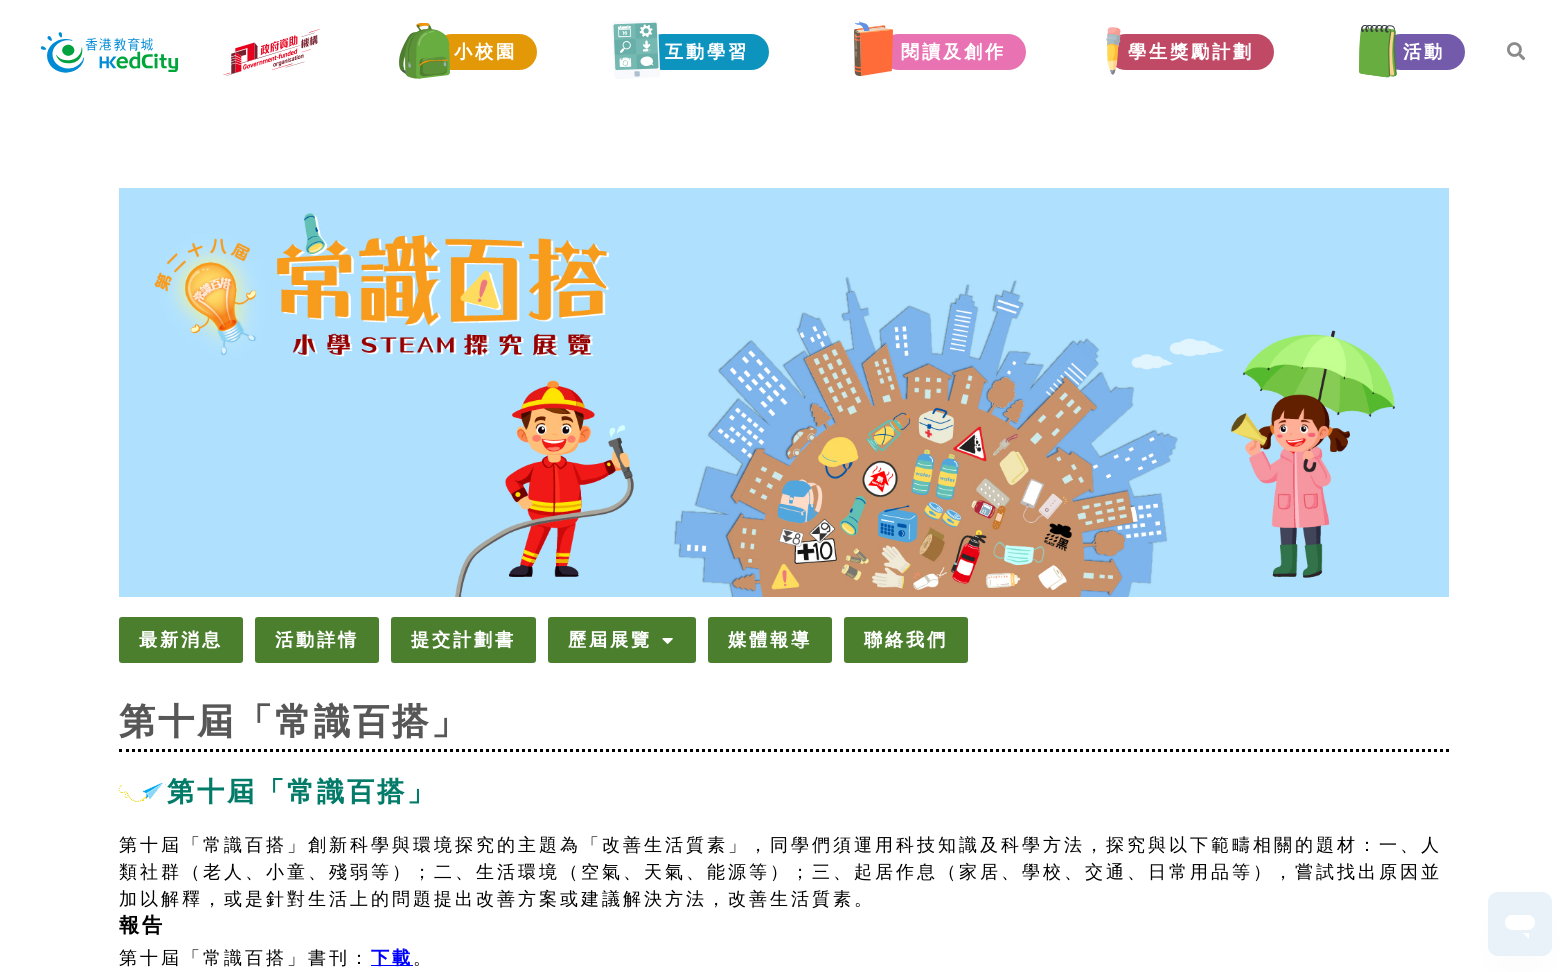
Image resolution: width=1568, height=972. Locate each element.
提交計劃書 (463, 639)
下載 (392, 958)
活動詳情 (317, 639)
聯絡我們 (906, 639)
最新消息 (181, 639)
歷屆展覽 (622, 640)
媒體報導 (770, 639)
